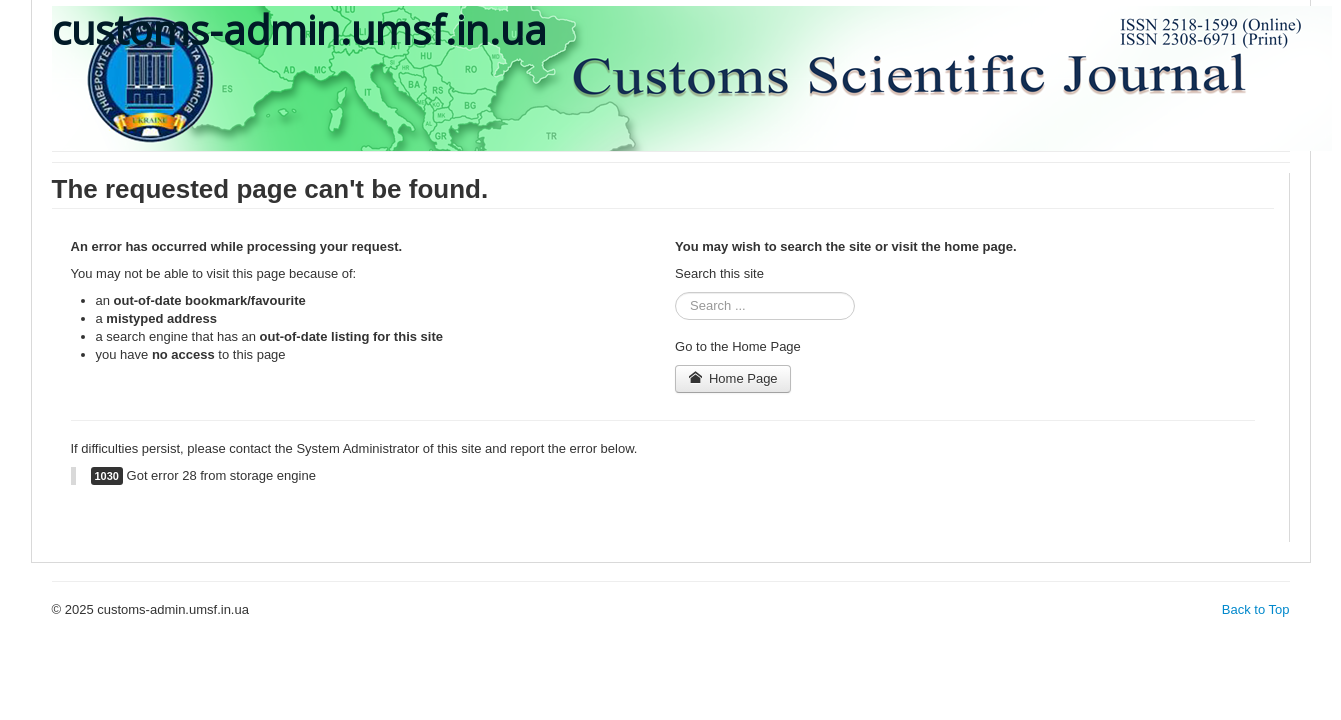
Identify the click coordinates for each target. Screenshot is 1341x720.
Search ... (675, 292)
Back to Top (1256, 609)
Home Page (733, 378)
